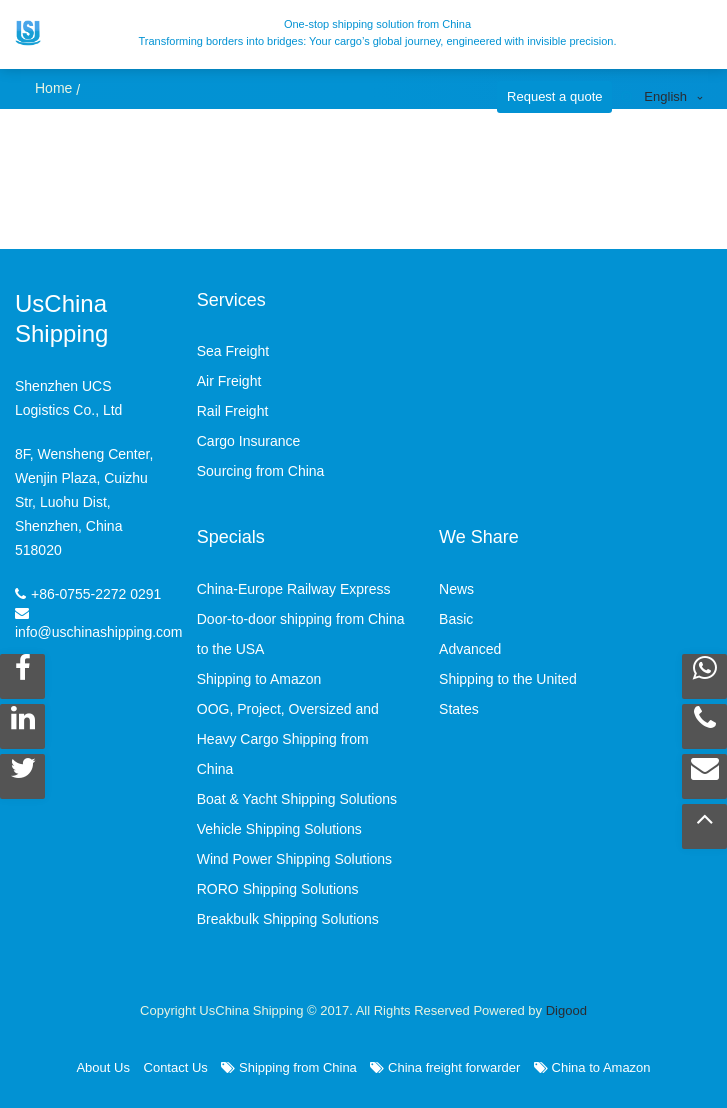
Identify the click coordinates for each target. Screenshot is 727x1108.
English (665, 96)
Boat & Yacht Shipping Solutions (297, 799)
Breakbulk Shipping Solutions (288, 919)
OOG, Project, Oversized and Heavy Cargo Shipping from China (288, 739)
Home (53, 88)
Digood (566, 1010)
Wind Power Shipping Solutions (294, 859)
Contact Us (176, 1067)
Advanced (470, 649)
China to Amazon (592, 1067)
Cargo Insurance (249, 441)
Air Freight (229, 381)
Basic (456, 619)
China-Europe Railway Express (294, 589)
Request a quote (554, 96)
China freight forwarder (445, 1067)
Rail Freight (233, 411)
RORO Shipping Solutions (278, 889)
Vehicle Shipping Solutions (279, 829)
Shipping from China (288, 1067)
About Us (102, 1067)
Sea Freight (233, 351)
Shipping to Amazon (259, 679)
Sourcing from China (261, 471)
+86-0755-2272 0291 (96, 594)
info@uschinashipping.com (99, 632)
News (456, 589)
